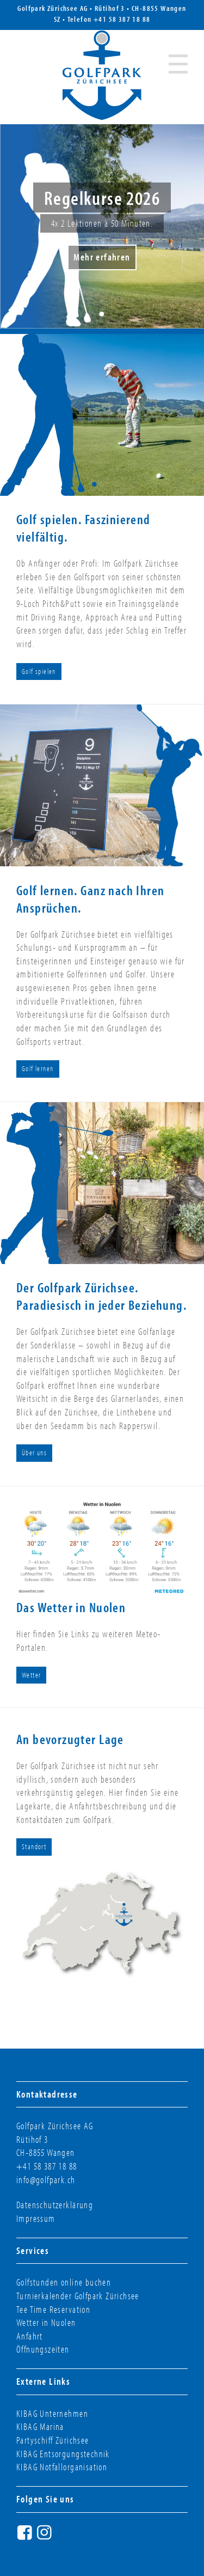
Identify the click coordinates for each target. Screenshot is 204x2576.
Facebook (26, 2536)
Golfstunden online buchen (63, 2282)
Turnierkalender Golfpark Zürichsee (77, 2295)
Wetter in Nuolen (46, 2322)
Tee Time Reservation (53, 2309)
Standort (34, 1846)
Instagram (45, 2536)
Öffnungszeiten (43, 2349)
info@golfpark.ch (46, 2179)
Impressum (35, 2218)
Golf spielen (39, 671)
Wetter (31, 1675)
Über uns (34, 1452)
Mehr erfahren (101, 257)
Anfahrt (29, 2336)
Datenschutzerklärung (54, 2204)
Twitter (65, 2536)
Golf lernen (38, 1068)
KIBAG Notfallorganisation (61, 2466)
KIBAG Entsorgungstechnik (63, 2453)
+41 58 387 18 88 (122, 19)
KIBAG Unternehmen (52, 2413)
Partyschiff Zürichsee (52, 2440)
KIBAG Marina (40, 2426)
